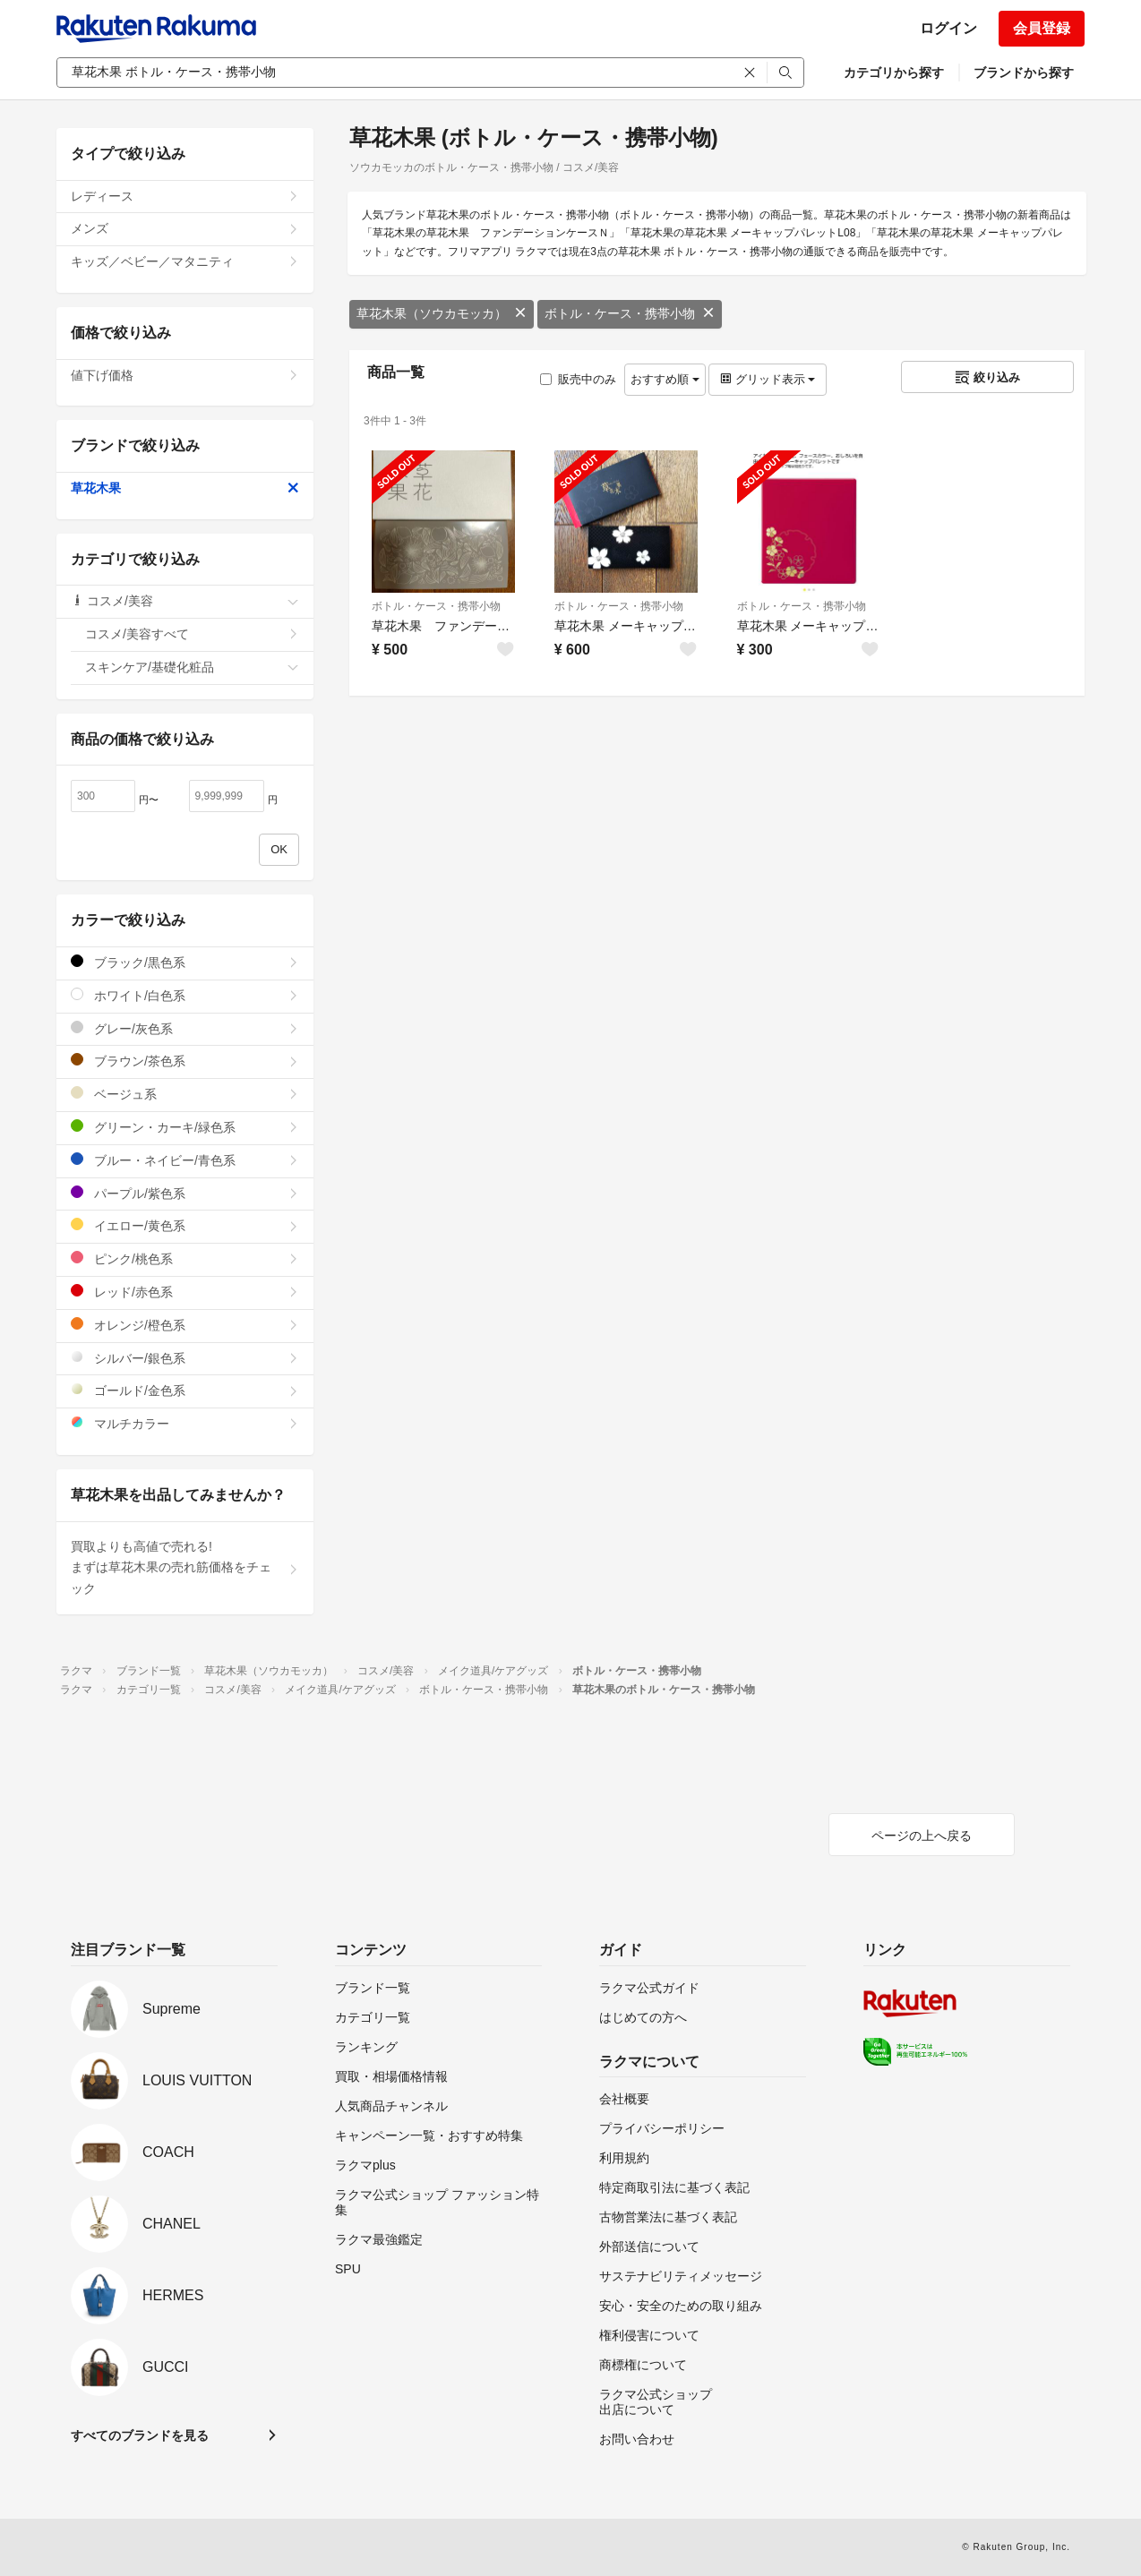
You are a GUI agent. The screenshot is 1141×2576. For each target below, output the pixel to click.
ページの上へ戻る (921, 1835)
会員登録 (1041, 28)
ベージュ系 (185, 1093)
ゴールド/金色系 (185, 1390)
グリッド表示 (767, 379)
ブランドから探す (1024, 72)
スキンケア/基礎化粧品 (192, 667)
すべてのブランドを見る (140, 2435)
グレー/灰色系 (185, 1028)
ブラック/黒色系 (185, 962)
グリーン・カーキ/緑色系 (185, 1126)
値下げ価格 (185, 375)
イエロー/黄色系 (185, 1225)
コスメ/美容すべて (192, 634)
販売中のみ (578, 379)
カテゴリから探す (894, 72)
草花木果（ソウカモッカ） (441, 313)
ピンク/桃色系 (185, 1258)
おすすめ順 (665, 379)
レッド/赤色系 (185, 1291)
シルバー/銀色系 (185, 1357)
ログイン (948, 28)
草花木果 (185, 488)
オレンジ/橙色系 (185, 1324)
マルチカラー (185, 1423)
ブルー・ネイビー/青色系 (185, 1160)
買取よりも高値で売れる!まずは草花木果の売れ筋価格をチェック (185, 1567)
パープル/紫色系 (185, 1193)
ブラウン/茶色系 (185, 1060)
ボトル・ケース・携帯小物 (630, 313)
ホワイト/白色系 (185, 995)
